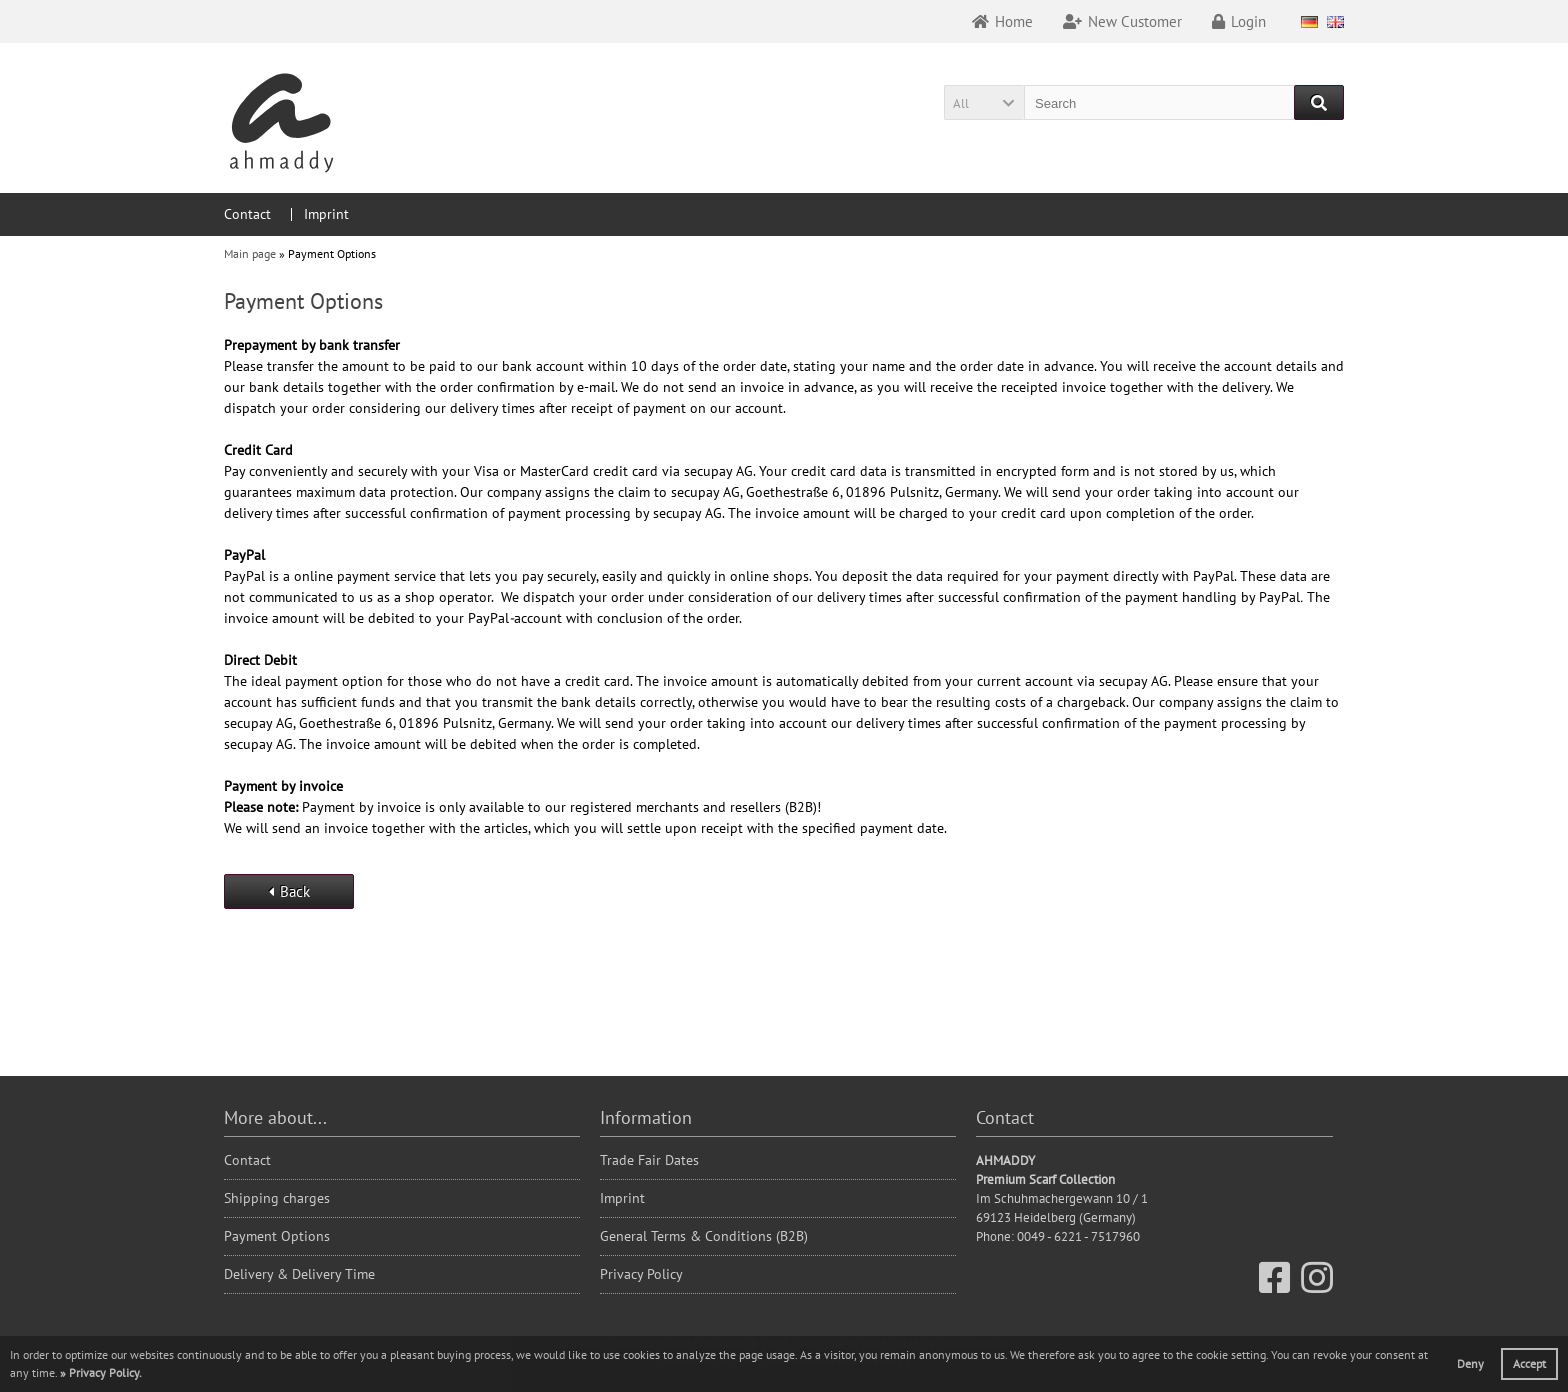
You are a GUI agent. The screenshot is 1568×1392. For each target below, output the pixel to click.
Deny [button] (1470, 1363)
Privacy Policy (641, 1274)
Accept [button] (1529, 1363)
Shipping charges (277, 1198)
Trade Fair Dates (649, 1160)
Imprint (326, 214)
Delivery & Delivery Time (299, 1274)
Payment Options (277, 1236)
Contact (247, 214)
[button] (984, 102)
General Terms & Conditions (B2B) (704, 1236)
